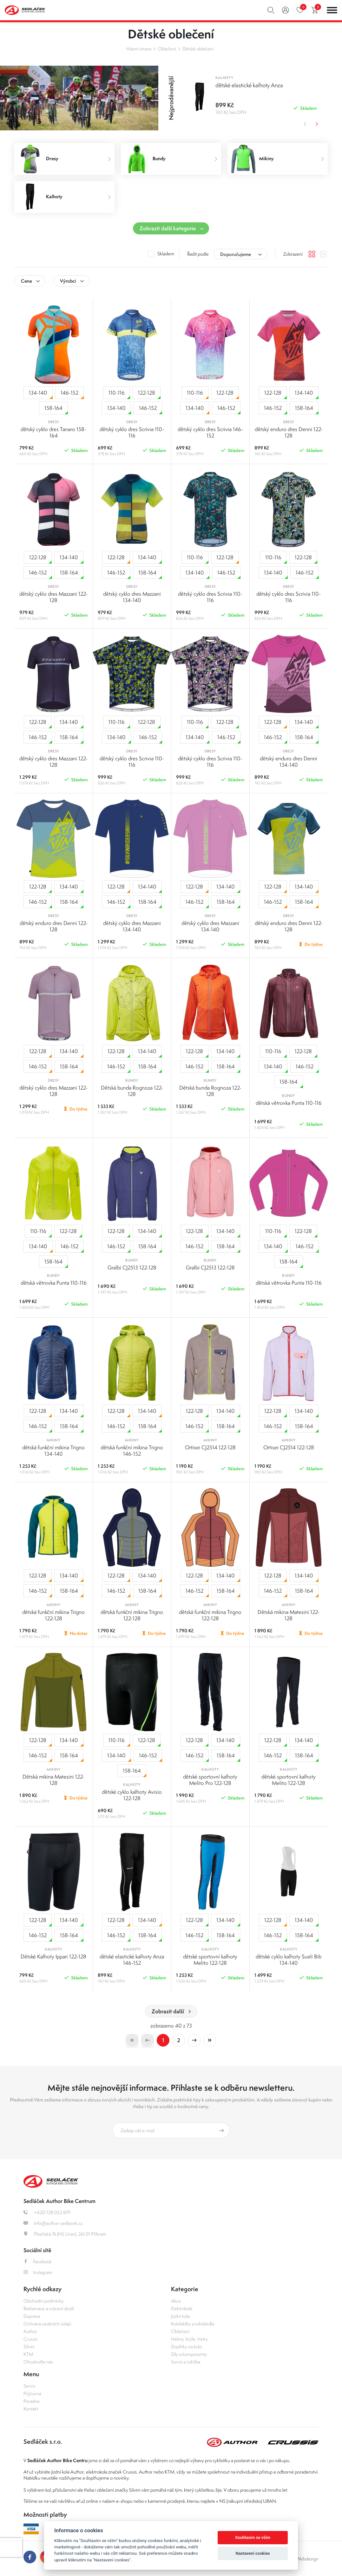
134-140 (41, 394)
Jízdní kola (180, 2316)
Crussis (30, 2339)
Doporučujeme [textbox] (235, 254)
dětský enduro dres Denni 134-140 (288, 761)
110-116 (119, 394)
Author (30, 2331)
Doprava (31, 2316)
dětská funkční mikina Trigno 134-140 (53, 1450)
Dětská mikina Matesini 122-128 (288, 1615)
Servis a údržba (185, 2362)
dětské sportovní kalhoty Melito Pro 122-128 (210, 1779)
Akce (176, 2301)
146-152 (72, 394)
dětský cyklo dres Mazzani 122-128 (53, 597)
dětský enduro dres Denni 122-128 (289, 432)
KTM (28, 2354)
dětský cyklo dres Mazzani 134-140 (132, 597)
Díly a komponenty (189, 2354)
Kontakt (30, 2409)
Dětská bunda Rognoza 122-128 (132, 1091)
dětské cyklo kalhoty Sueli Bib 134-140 (288, 1959)
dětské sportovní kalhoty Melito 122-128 (288, 1779)
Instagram (37, 2272)
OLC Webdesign (302, 2559)
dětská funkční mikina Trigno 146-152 (132, 1450)
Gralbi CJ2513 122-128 (132, 1267)
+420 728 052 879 (46, 2212)
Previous (304, 124)
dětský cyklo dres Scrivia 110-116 (132, 432)
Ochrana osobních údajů (47, 2324)
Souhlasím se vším (252, 2537)
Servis (29, 2386)
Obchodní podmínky (43, 2301)
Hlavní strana (138, 49)
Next (316, 124)
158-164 (56, 409)
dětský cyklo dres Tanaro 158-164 (53, 432)
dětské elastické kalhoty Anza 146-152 (132, 1959)
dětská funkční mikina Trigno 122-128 (53, 1615)
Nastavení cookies (253, 2553)
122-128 (149, 394)
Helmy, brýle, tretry (189, 2339)
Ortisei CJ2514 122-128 (210, 1447)
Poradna (31, 2401)
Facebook (37, 2261)
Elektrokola (181, 2308)
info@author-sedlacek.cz (52, 2223)
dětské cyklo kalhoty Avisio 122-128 (132, 1795)
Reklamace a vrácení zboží (48, 2308)
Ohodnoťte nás (38, 2362)
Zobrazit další (168, 2011)
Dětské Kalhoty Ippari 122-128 (53, 1956)
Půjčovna (32, 2393)
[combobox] (240, 254)
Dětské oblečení (198, 49)
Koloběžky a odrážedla (192, 2324)
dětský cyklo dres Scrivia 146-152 (210, 432)
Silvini (29, 2346)
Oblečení (167, 49)
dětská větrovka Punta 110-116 (289, 1102)
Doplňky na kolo (186, 2346)
